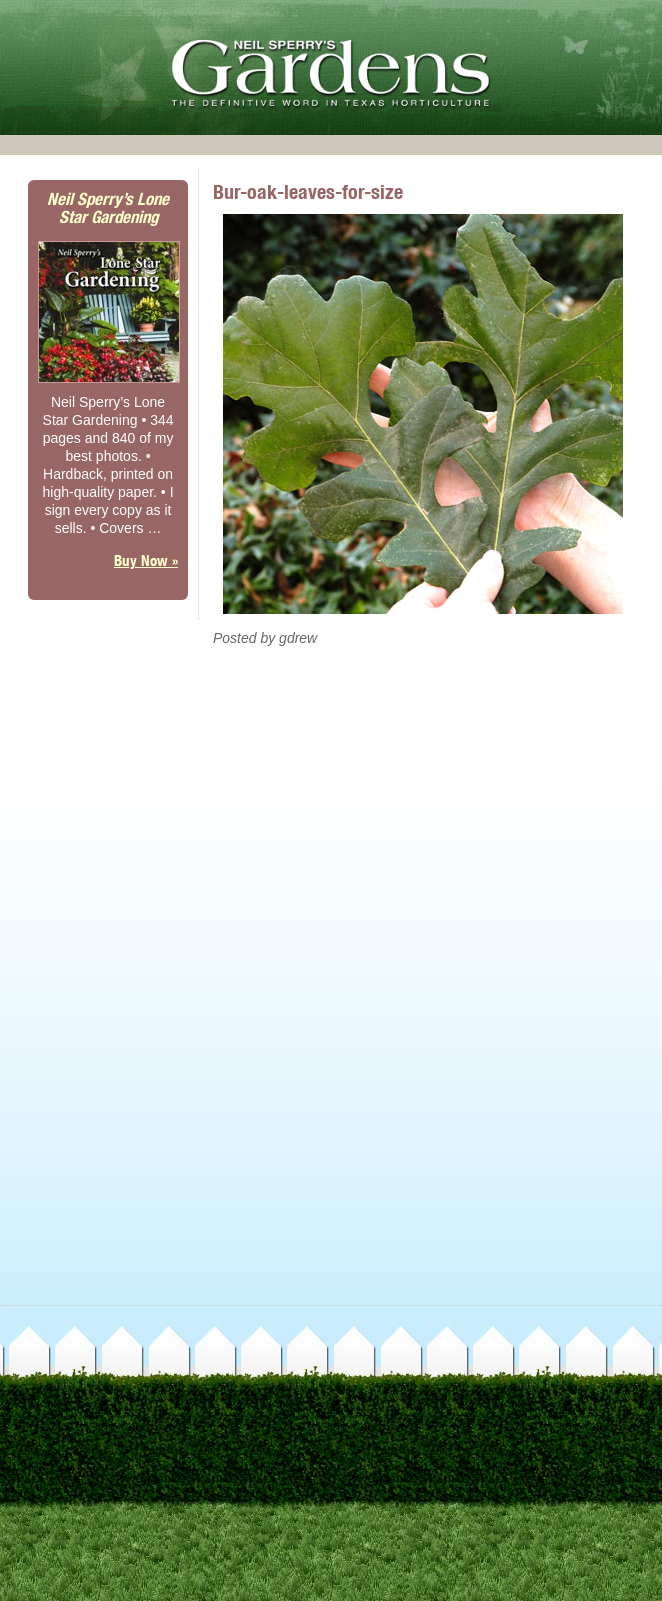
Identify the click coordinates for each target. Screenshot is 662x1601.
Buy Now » (146, 560)
